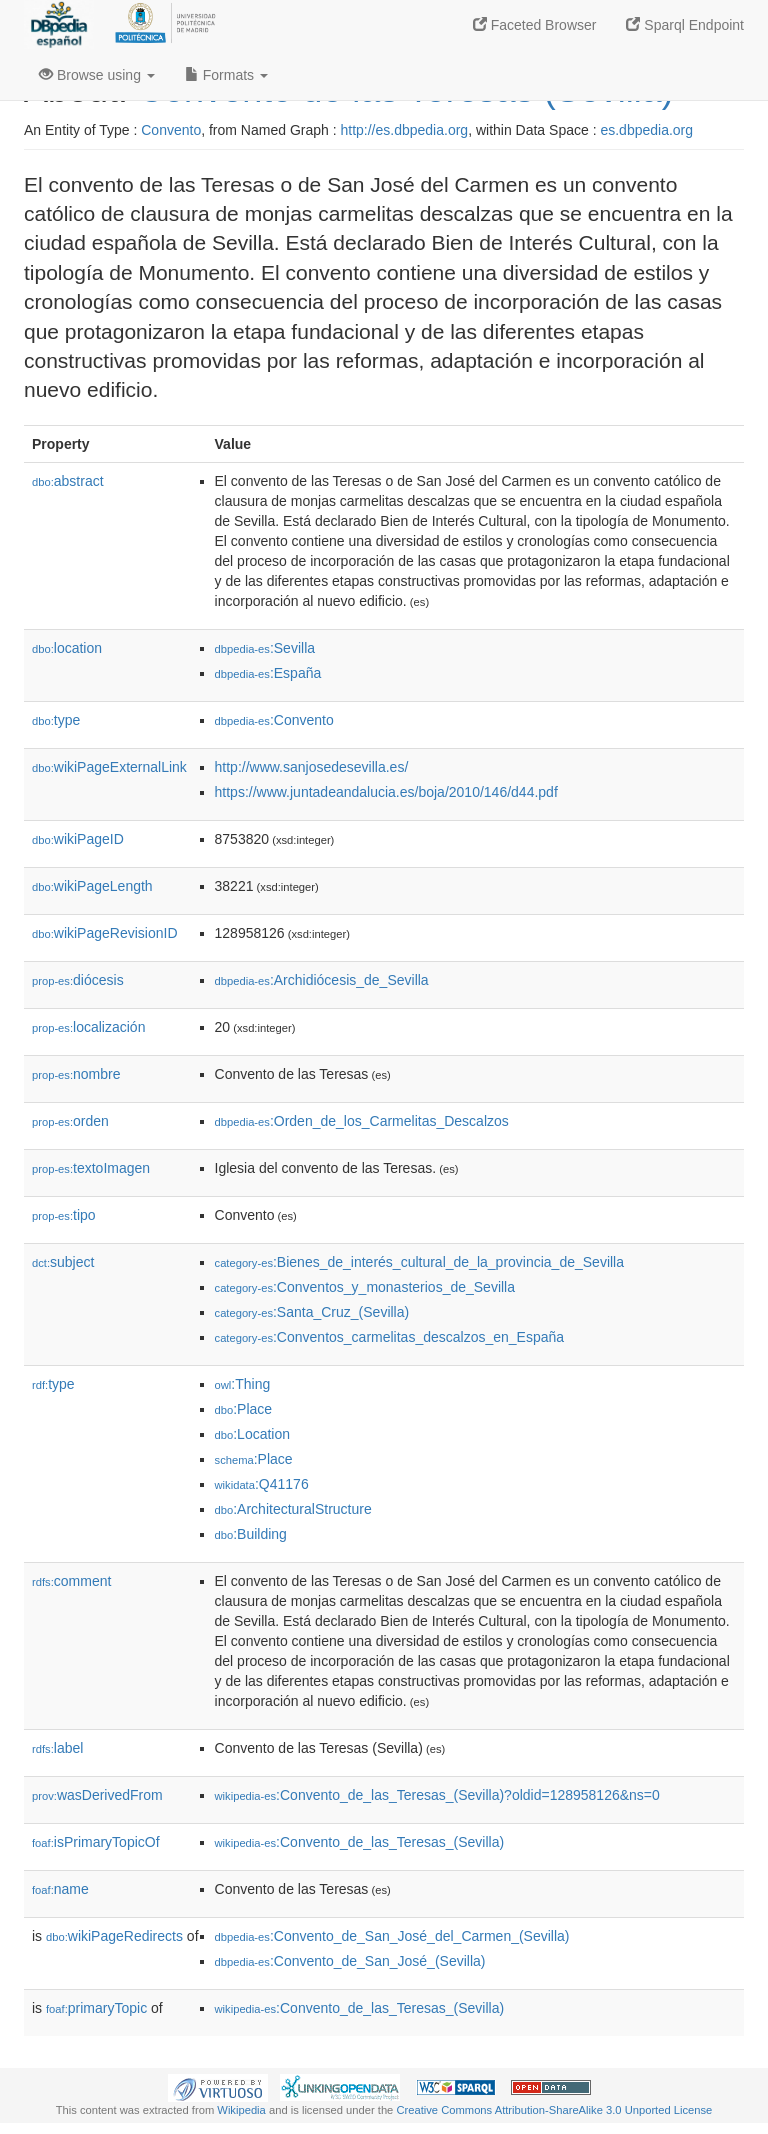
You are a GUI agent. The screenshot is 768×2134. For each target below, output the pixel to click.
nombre (76, 1074)
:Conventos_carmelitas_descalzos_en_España (390, 1337)
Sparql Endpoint (685, 25)
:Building (251, 1534)
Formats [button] (226, 75)
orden (70, 1121)
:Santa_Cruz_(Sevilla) (312, 1312)
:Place (244, 1409)
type (56, 720)
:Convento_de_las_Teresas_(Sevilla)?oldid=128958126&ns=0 (437, 1795)
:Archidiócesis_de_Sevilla (322, 980)
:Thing (243, 1384)
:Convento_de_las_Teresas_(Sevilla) (360, 1842)
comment (71, 1581)
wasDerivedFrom (97, 1795)
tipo (64, 1215)
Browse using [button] (97, 75)
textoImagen (91, 1168)
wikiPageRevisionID (105, 933)
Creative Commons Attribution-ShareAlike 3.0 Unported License (554, 2110)
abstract (68, 481)
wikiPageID (78, 839)
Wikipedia (241, 2110)
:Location (253, 1434)
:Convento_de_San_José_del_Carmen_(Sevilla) (392, 1936)
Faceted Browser (535, 25)
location (67, 648)
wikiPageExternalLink (109, 767)
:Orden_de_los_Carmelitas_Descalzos (362, 1121)
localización (88, 1027)
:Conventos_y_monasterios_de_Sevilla (365, 1287)
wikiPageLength (92, 886)
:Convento (274, 720)
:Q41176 (262, 1484)
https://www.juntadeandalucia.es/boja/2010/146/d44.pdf (386, 792)
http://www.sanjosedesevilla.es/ (312, 767)
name (60, 1889)
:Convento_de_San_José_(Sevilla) (350, 1961)
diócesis (78, 980)
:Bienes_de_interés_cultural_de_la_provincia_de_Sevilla (419, 1262)
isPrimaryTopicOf (96, 1842)
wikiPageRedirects (114, 1936)
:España (268, 673)
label (57, 1748)
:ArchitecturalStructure (293, 1509)
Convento (171, 130)
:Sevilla (265, 648)
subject (63, 1262)
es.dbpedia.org (646, 130)
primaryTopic (96, 2008)
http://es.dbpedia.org (404, 130)
